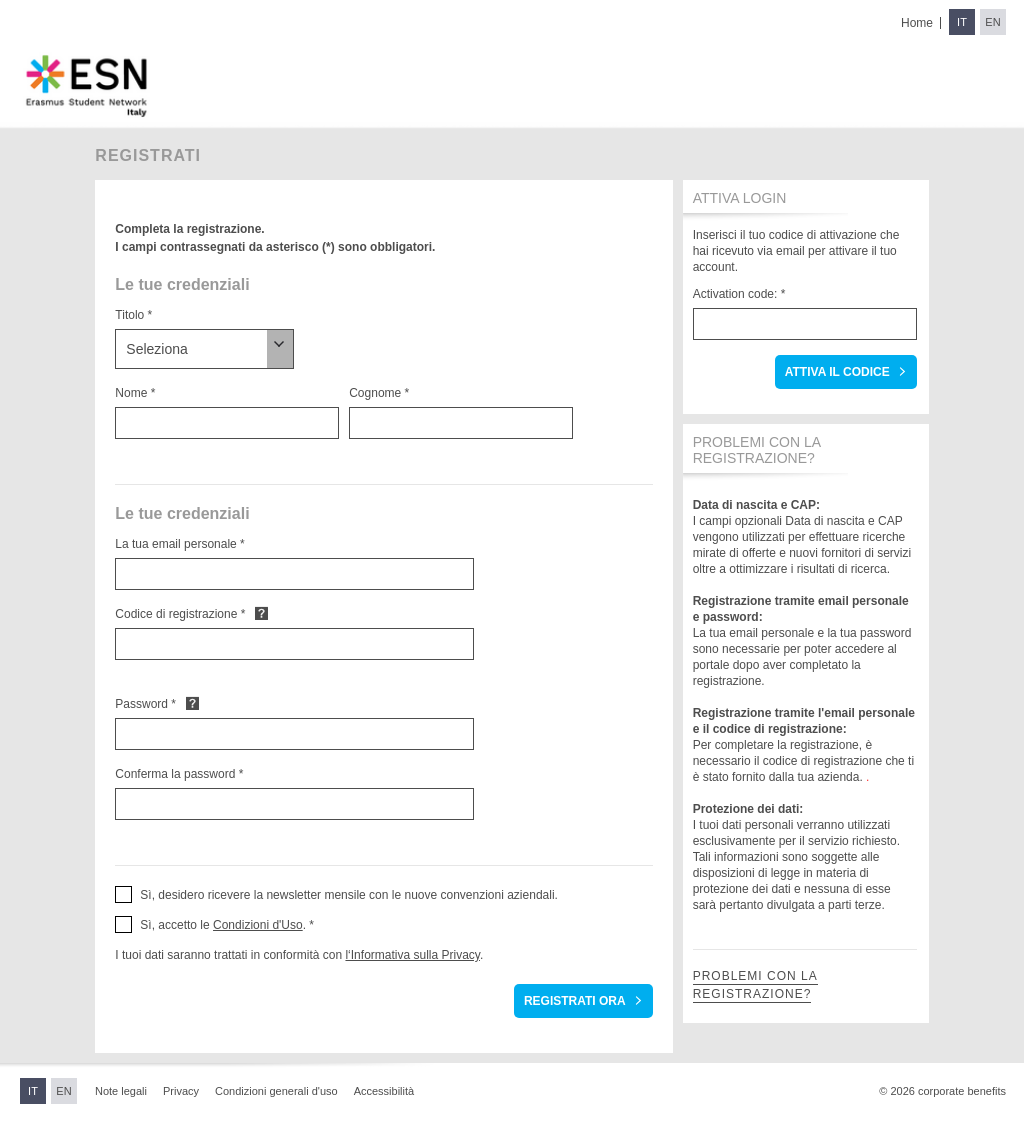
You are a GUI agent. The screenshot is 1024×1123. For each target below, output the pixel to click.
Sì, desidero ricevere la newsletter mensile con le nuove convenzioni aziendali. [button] (349, 895)
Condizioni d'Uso (258, 925)
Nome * (135, 393)
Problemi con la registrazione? (755, 985)
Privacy (181, 1091)
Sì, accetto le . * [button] (227, 925)
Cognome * (379, 393)
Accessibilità (384, 1091)
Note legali (121, 1091)
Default (261, 613)
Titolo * (133, 315)
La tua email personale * (179, 544)
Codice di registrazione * (180, 614)
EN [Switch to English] (992, 22)
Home (917, 23)
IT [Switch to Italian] (962, 22)
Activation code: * (739, 294)
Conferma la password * (179, 774)
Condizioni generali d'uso (276, 1091)
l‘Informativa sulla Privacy (412, 955)
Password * (145, 704)
